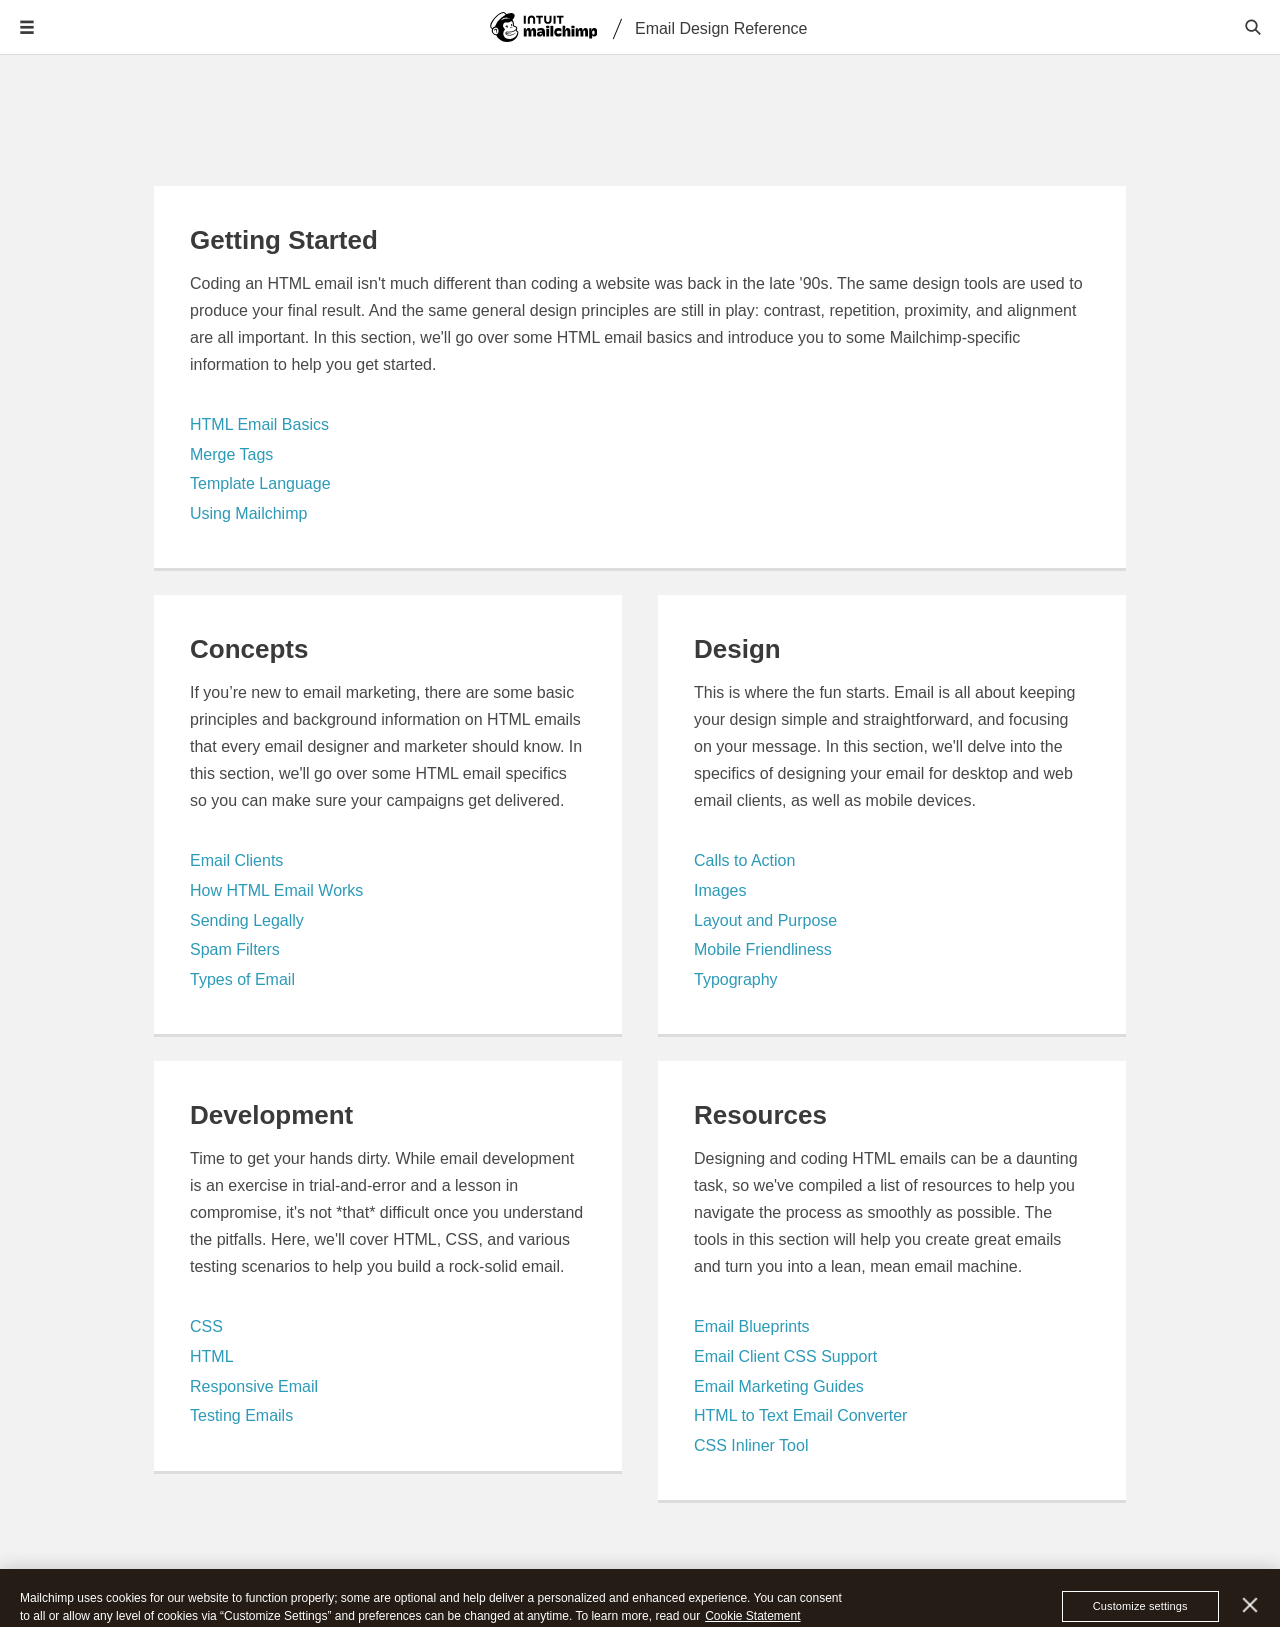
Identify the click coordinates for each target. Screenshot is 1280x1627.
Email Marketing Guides (779, 1386)
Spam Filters (235, 949)
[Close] (1250, 1616)
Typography (736, 979)
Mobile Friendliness (763, 949)
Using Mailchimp (248, 513)
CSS (206, 1326)
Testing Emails (241, 1415)
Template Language (260, 483)
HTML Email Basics (259, 424)
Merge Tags (231, 454)
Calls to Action (744, 860)
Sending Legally (247, 920)
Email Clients (236, 860)
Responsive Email (254, 1386)
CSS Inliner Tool (751, 1445)
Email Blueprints (752, 1326)
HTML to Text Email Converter (800, 1415)
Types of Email (242, 979)
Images (720, 890)
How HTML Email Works (276, 890)
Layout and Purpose (765, 920)
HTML (212, 1356)
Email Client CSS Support (785, 1356)
